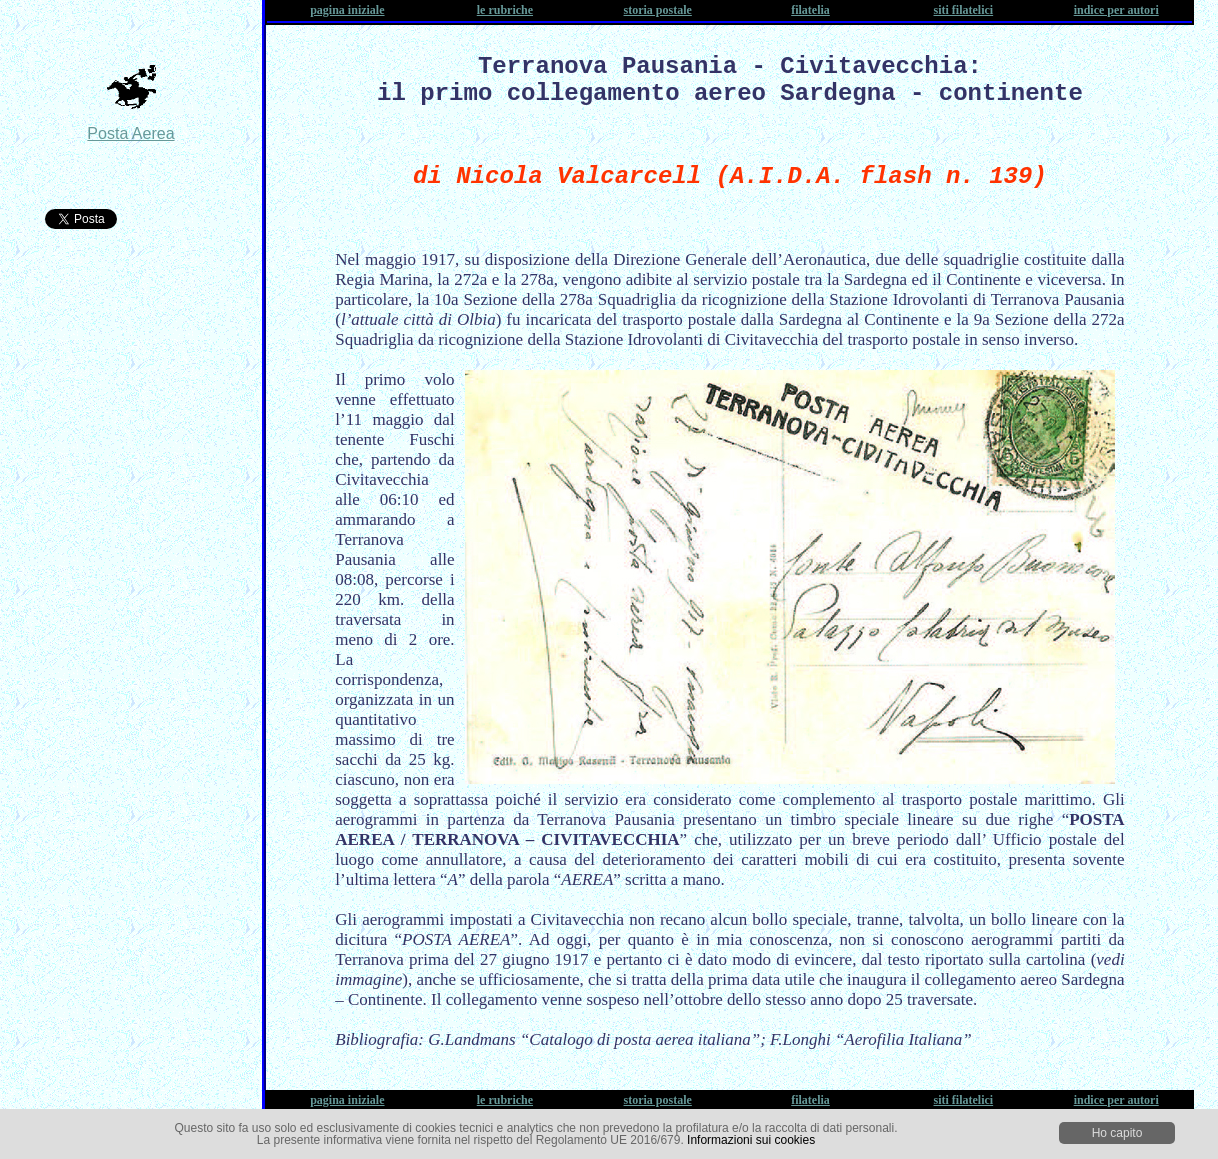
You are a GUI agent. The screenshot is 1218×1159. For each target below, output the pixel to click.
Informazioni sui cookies (751, 1140)
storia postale (658, 10)
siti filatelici (964, 10)
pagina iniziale (347, 10)
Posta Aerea (130, 133)
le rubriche (505, 10)
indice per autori (1116, 10)
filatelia (810, 10)
